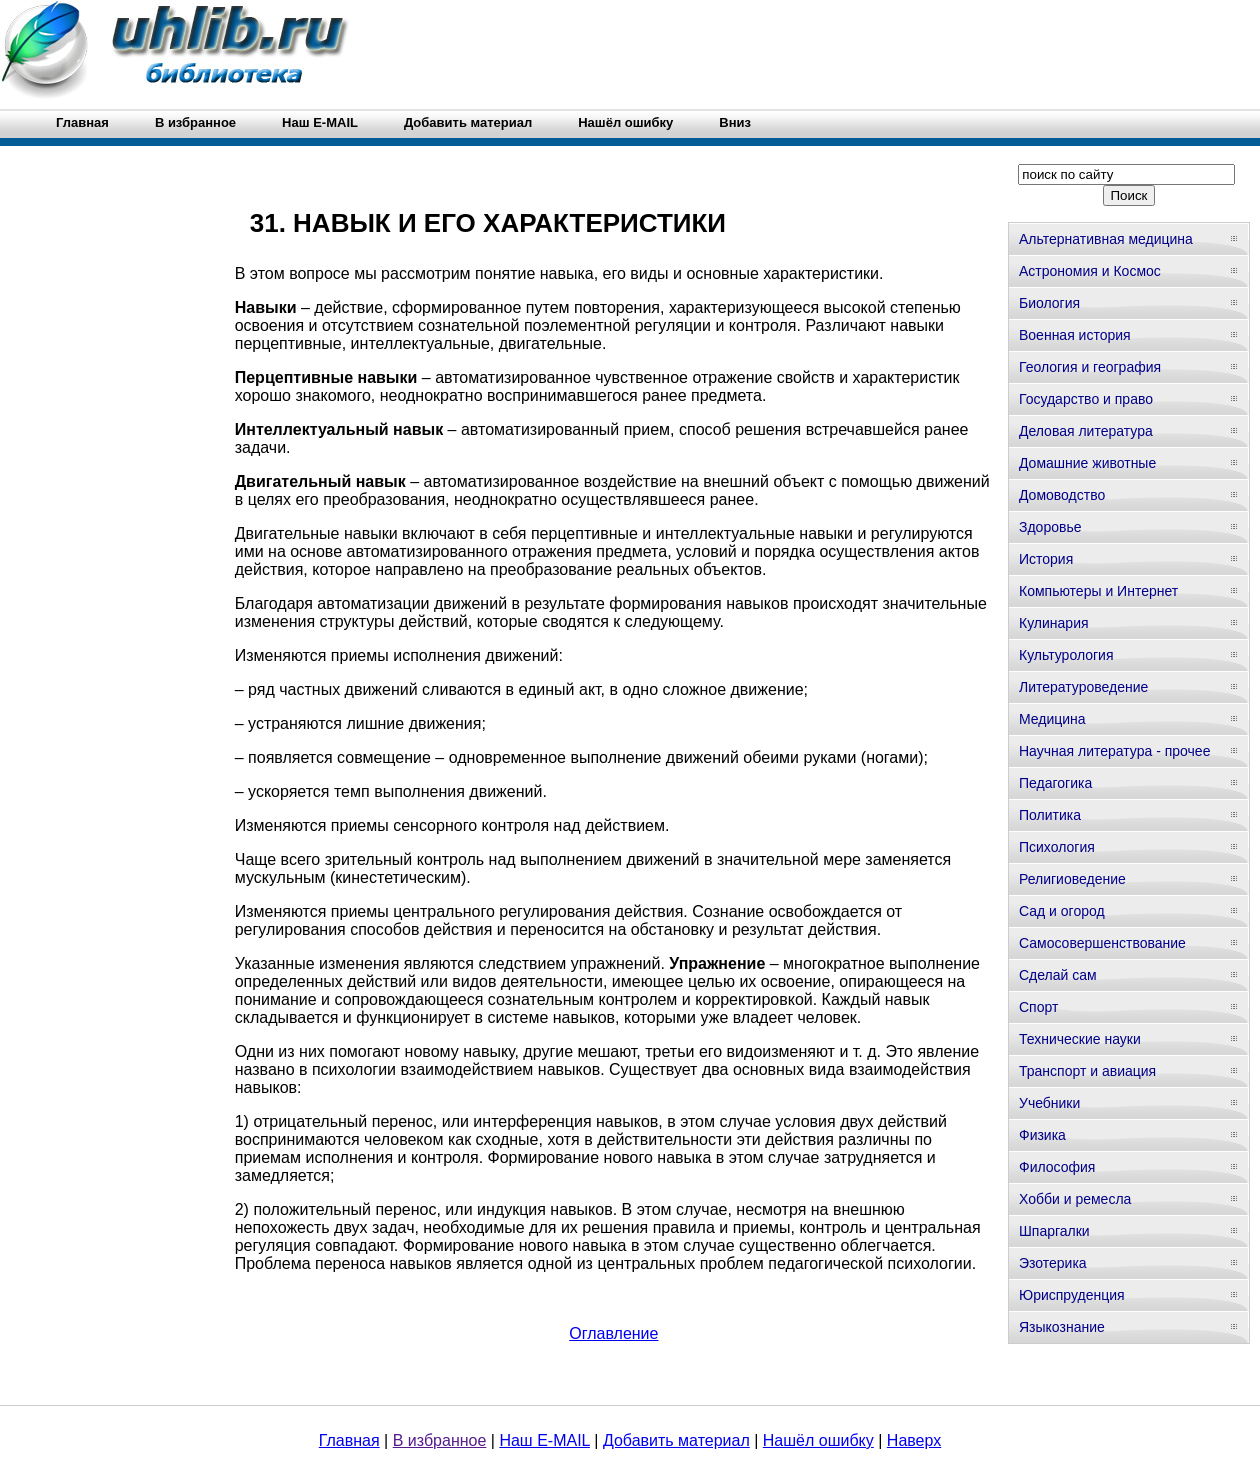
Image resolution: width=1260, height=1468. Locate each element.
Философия (1057, 1167)
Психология (1057, 847)
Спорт (1038, 1007)
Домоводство (1062, 495)
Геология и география (1090, 367)
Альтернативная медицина (1106, 239)
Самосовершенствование (1102, 943)
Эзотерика (1053, 1263)
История (1046, 559)
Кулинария (1054, 623)
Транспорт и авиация (1087, 1071)
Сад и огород (1062, 911)
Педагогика (1055, 783)
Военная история (1075, 335)
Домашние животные (1087, 463)
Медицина (1052, 719)
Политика (1050, 815)
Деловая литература (1086, 431)
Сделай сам (1058, 975)
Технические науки (1080, 1039)
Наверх (914, 1440)
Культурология (1066, 655)
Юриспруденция (1072, 1295)
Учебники (1049, 1103)
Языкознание (1062, 1327)
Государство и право (1086, 399)
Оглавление (613, 1333)
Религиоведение (1072, 879)
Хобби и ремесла (1075, 1199)
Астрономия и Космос (1090, 271)
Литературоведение (1083, 687)
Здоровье (1050, 527)
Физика (1042, 1135)
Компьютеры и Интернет (1098, 591)
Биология (1049, 303)
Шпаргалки (1054, 1231)
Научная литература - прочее (1114, 751)
